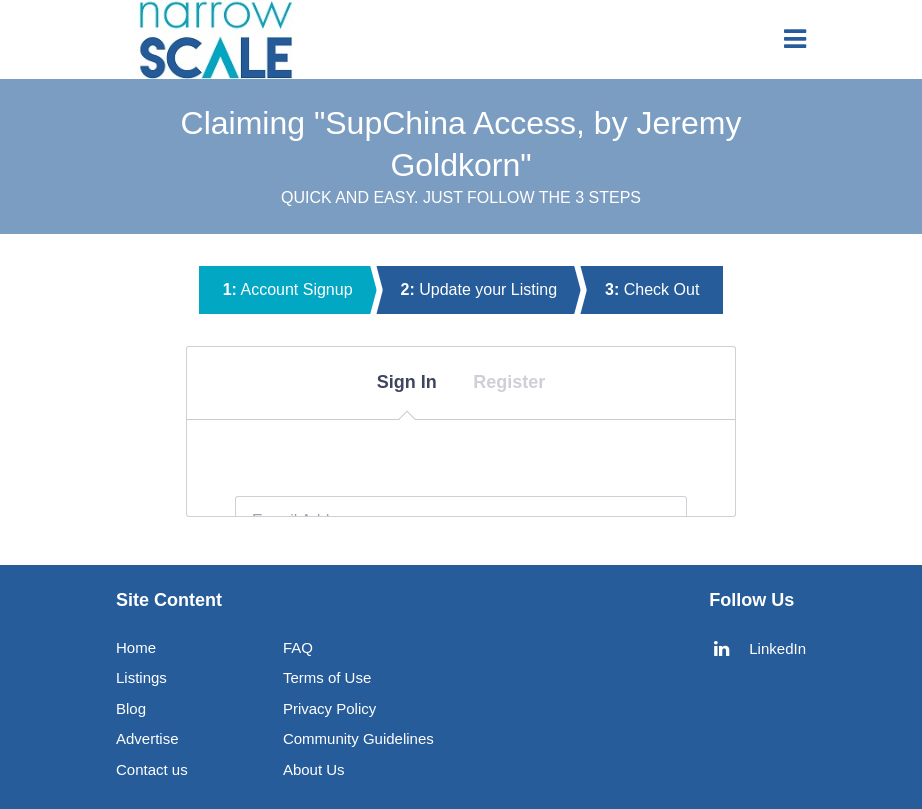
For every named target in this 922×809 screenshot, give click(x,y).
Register (509, 382)
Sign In (407, 382)
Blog (131, 708)
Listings (141, 677)
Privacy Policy (329, 708)
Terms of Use (327, 677)
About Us (314, 769)
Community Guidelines (358, 738)
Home (136, 647)
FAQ (298, 647)
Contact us (152, 769)
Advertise (147, 738)
